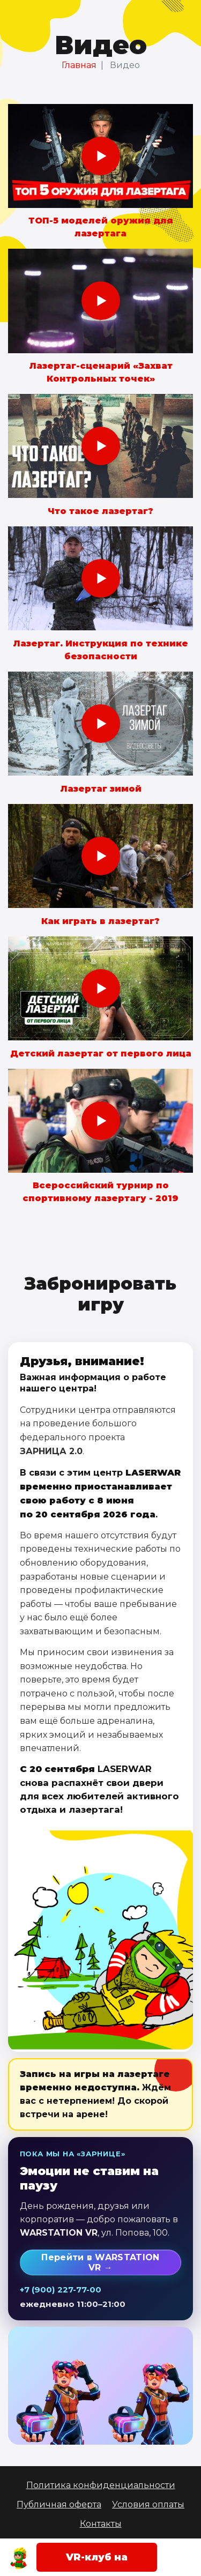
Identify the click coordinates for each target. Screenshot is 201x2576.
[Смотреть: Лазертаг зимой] (100, 724)
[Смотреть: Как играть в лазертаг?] (100, 856)
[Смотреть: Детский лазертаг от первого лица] (100, 988)
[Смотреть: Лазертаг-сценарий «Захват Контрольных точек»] (100, 301)
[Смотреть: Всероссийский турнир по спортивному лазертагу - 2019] (100, 1121)
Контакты (101, 2524)
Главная (79, 65)
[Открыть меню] (182, 2557)
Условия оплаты (148, 2504)
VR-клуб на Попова (97, 2561)
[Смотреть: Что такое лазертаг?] (100, 446)
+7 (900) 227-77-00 (60, 2289)
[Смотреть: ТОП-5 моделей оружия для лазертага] (100, 156)
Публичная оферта (59, 2504)
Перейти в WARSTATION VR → (100, 2262)
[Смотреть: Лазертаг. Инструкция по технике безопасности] (100, 578)
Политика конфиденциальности (100, 2485)
